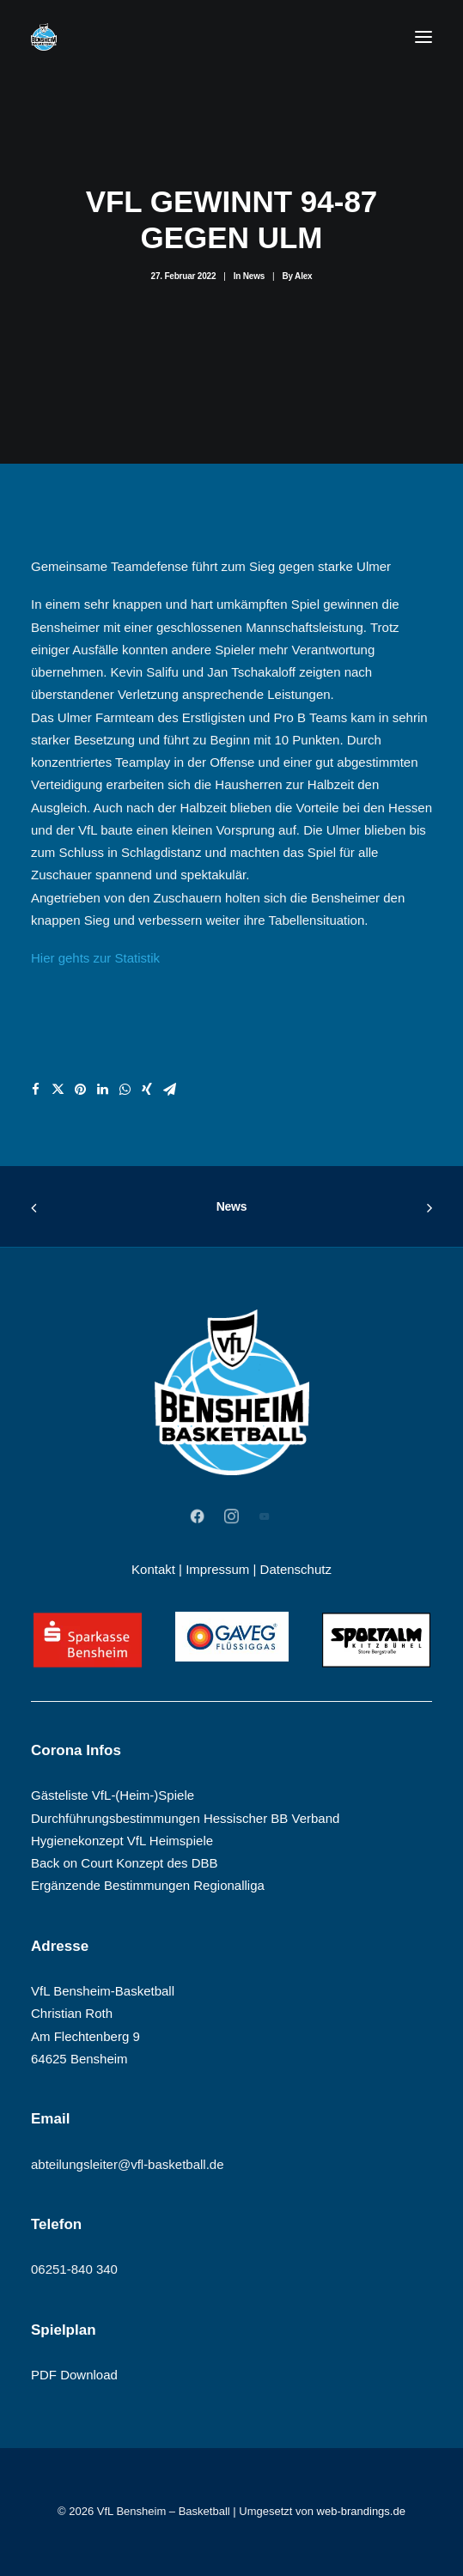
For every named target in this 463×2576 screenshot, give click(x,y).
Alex (303, 276)
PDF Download (74, 2374)
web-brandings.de (361, 2511)
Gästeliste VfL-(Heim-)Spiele (112, 1795)
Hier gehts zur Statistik (95, 958)
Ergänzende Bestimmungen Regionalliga (148, 1885)
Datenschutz (296, 1569)
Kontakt (153, 1569)
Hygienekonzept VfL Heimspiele (122, 1840)
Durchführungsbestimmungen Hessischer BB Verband (185, 1818)
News (254, 276)
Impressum (217, 1569)
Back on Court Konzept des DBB (124, 1863)
